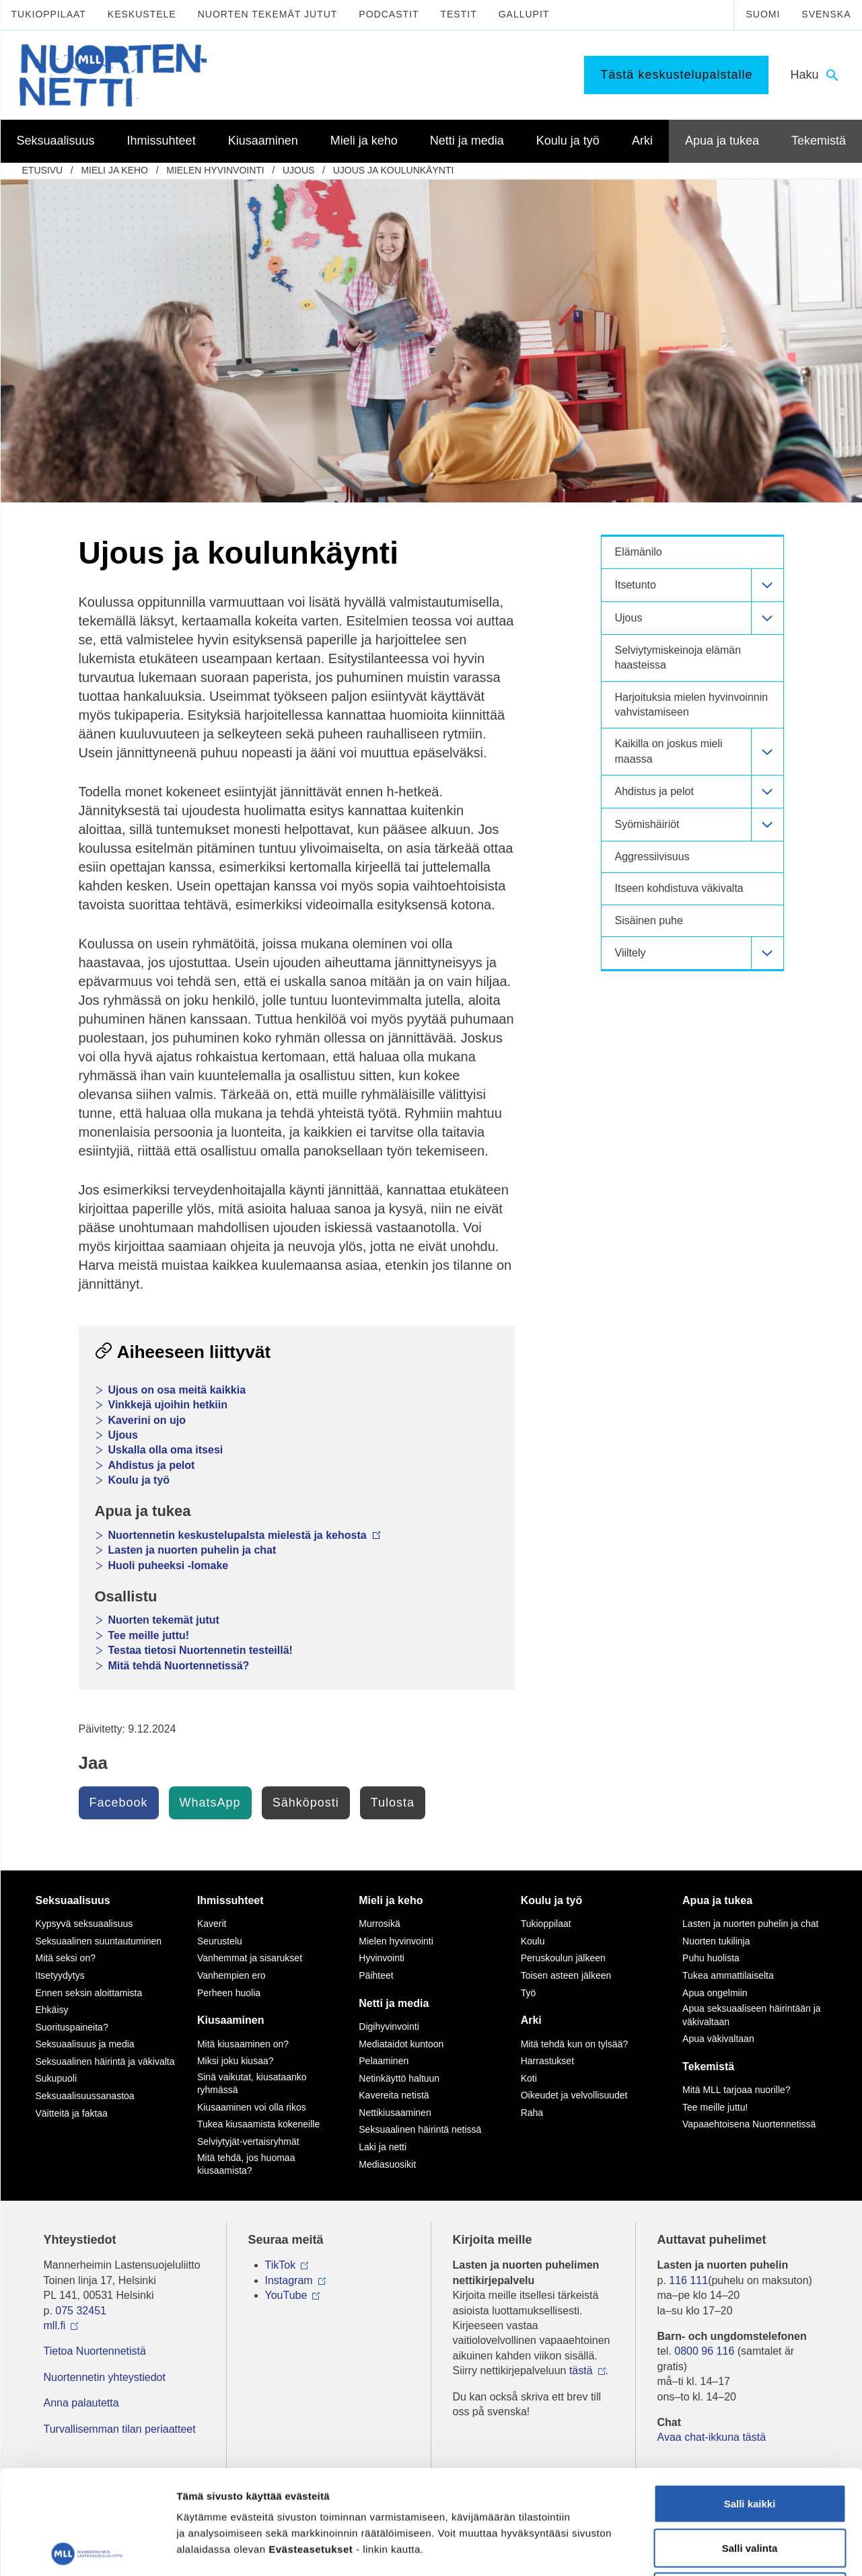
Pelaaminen (383, 2060)
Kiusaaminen (230, 2020)
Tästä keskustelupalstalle (676, 74)
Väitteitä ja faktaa (72, 2113)
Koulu (533, 1941)
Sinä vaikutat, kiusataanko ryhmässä (252, 2084)
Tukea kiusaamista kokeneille (258, 2124)
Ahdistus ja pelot (151, 1465)
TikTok (280, 2265)
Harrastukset (547, 2060)
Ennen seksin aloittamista (89, 1992)
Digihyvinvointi (389, 2026)
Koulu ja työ (139, 1480)
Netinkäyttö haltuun (399, 2078)
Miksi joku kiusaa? (235, 2060)
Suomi (763, 14)
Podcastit (389, 14)
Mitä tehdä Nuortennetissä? (179, 1665)
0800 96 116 (704, 2351)
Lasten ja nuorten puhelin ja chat (192, 1550)
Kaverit (212, 1923)
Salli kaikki (750, 2399)
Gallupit (524, 14)
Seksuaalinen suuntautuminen (99, 1941)
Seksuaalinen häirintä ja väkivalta (105, 2061)
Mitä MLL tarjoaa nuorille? (736, 2089)
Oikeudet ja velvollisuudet (574, 2095)
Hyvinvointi (381, 1958)
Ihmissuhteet (230, 1900)
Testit (458, 14)
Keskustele (142, 14)
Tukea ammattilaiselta (728, 1975)
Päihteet (376, 1975)
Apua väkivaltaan (718, 2038)
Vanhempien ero (231, 1975)
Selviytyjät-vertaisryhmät (248, 2141)
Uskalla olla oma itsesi (165, 1449)
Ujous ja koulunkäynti (393, 170)
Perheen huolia (228, 1992)
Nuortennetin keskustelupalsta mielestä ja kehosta (245, 1535)
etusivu (42, 170)
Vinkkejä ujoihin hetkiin (168, 1404)
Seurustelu (219, 1941)
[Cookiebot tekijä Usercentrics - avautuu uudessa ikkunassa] (87, 2550)
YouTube (286, 2295)
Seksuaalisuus (73, 1900)
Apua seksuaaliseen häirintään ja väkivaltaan (751, 2015)
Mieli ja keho (114, 170)
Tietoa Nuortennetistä (95, 2351)
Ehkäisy (52, 2009)
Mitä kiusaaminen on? (243, 2044)
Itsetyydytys (60, 1975)
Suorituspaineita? (72, 2027)
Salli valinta (750, 2444)
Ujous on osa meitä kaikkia (177, 1390)
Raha (532, 2112)
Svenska (826, 14)
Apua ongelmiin (715, 1992)
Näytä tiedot (719, 2549)
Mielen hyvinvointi (215, 170)
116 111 (688, 2280)
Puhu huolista (711, 1958)
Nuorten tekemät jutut (268, 14)
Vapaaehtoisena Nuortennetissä (749, 2124)
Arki (531, 2020)
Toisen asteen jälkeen (566, 1975)
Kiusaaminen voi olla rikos (251, 2107)
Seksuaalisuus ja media (85, 2044)
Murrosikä (379, 1923)
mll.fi (55, 2325)
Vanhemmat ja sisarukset (249, 1958)
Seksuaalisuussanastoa (85, 2095)
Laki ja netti (382, 2147)
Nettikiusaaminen (395, 2112)
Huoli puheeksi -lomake (168, 1565)
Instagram (289, 2280)
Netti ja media (394, 2003)
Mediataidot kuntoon (401, 2044)
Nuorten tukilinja (716, 1941)
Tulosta (393, 1802)
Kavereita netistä (394, 2095)
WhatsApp (210, 1802)
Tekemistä (708, 2066)
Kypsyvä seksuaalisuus (84, 1923)
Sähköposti (306, 1802)
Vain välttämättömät (749, 2487)
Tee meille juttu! (149, 1635)
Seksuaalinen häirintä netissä (420, 2129)
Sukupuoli (56, 2078)
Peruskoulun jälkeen (563, 1958)
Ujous (298, 170)
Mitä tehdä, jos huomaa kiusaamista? (246, 2164)
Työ (528, 1992)
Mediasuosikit (387, 2164)
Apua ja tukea (717, 1900)
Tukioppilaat (48, 14)
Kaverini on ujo (147, 1420)
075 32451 (80, 2310)
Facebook (118, 1802)
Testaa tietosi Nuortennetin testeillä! (200, 1650)
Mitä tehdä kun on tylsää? (574, 2044)
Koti (529, 2078)
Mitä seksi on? (66, 1958)
